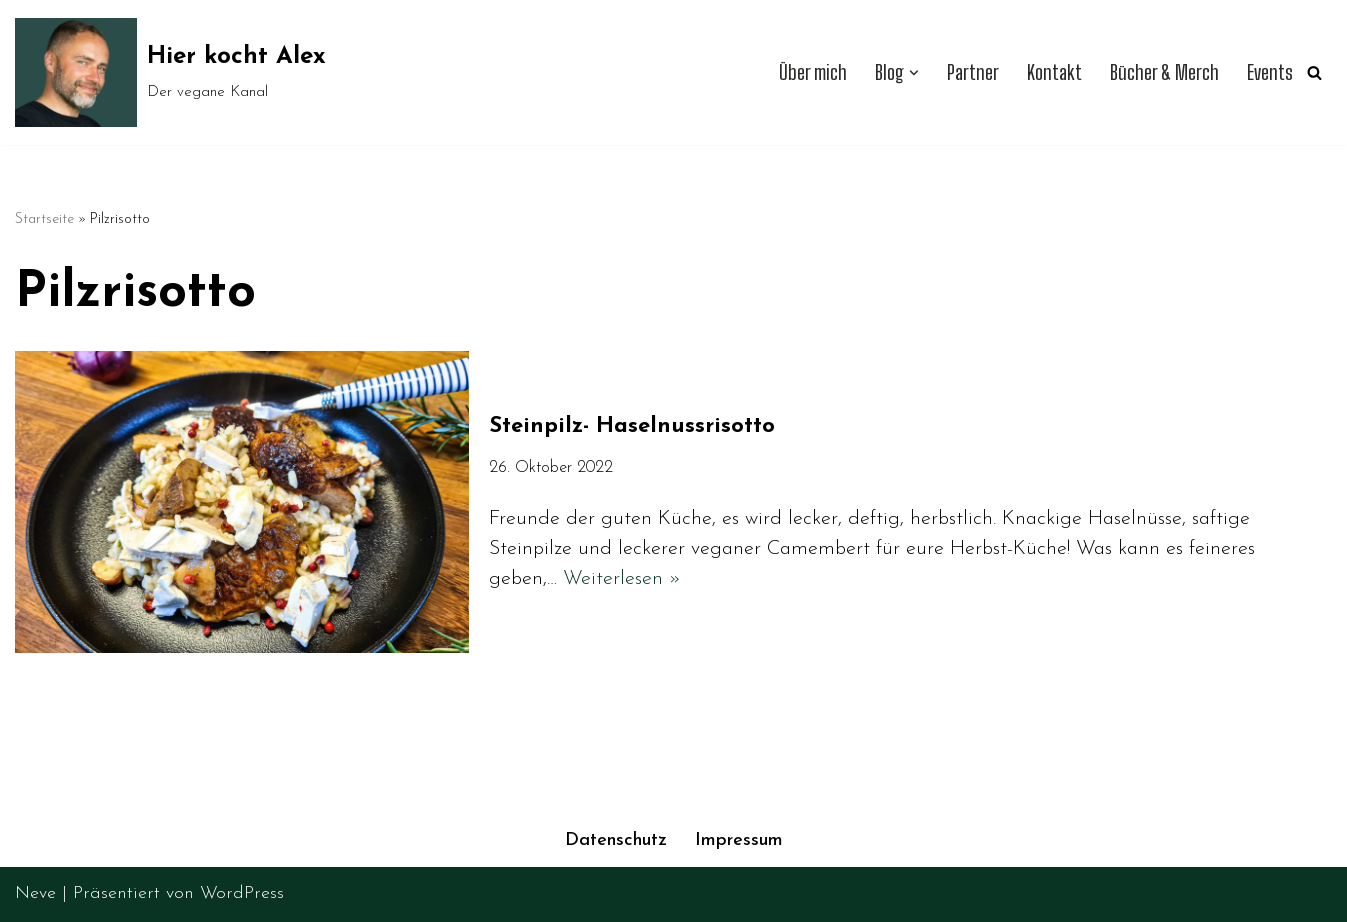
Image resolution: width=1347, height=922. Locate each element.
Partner (973, 72)
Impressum (739, 840)
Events (1270, 72)
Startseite (44, 219)
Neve (35, 893)
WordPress (242, 893)
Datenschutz (616, 840)
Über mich (813, 72)
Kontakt (1054, 72)
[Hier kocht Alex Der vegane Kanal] (170, 72)
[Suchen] (1314, 72)
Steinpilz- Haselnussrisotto (635, 426)
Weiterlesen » (622, 579)
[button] (914, 73)
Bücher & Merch (1164, 72)
